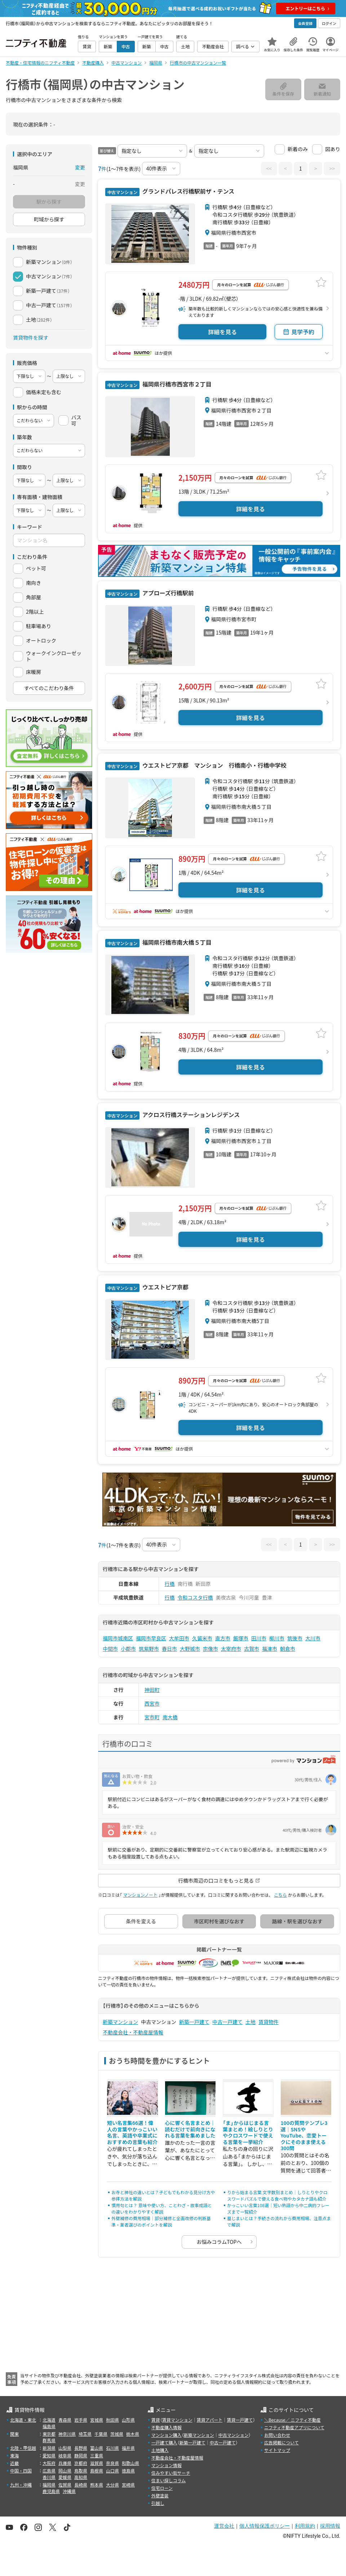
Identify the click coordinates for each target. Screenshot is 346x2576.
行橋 (170, 1583)
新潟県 (49, 2448)
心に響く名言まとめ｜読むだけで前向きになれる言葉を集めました (190, 2129)
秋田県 (112, 2420)
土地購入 (160, 2450)
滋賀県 (96, 2463)
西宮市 (152, 1703)
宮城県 (96, 2420)
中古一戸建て (227, 2021)
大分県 (112, 2485)
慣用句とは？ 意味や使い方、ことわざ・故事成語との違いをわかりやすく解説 (161, 2208)
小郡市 (128, 1648)
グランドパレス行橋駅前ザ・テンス (187, 191)
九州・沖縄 (21, 2485)
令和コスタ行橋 (195, 1597)
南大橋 (170, 1717)
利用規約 (305, 2526)
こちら (280, 1895)
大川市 (312, 1638)
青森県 (64, 2420)
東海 (14, 2455)
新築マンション (120, 2021)
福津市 (269, 1648)
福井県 (128, 2448)
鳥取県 (80, 2470)
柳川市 (276, 1638)
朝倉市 (287, 1648)
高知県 (80, 2477)
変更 (80, 167)
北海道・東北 (23, 2420)
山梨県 (64, 2448)
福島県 (49, 2426)
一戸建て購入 (164, 2442)
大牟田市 (179, 1638)
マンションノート (140, 1895)
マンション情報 (166, 2465)
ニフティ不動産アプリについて (294, 2427)
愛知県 (49, 2455)
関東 (14, 2434)
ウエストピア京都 (164, 1287)
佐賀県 (64, 2485)
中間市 (110, 1648)
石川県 (112, 2448)
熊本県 (96, 2485)
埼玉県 (85, 2434)
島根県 (96, 2470)
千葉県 (100, 2434)
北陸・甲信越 (23, 2448)
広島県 (49, 2470)
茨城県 (116, 2434)
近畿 (14, 2463)
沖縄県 (69, 2491)
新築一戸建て (194, 2021)
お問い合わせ (277, 2435)
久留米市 (202, 1638)
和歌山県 (130, 2463)
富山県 (96, 2448)
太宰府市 (231, 1648)
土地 (250, 2021)
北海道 (49, 2420)
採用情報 (330, 2526)
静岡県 (80, 2455)
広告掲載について (281, 2442)
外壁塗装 (160, 2495)
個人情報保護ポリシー (264, 2526)
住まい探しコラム (168, 2480)
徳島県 (128, 2470)
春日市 (169, 1648)
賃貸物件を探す (30, 337)
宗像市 (210, 1648)
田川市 (258, 1638)
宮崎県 (128, 2485)
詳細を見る (222, 331)
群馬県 (49, 2440)
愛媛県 (64, 2477)
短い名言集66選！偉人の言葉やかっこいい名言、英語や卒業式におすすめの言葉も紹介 (132, 2132)
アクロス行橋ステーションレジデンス (190, 1114)
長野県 (80, 2448)
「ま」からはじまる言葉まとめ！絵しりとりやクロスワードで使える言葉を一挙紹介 (248, 2132)
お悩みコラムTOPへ (219, 2241)
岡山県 (64, 2470)
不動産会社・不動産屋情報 (133, 2032)
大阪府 (49, 2463)
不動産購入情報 (166, 2427)
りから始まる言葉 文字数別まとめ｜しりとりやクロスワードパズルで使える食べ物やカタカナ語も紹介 (277, 2195)
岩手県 (80, 2420)
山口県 (112, 2470)
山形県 (128, 2420)
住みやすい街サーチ (170, 2473)
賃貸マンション (177, 2420)
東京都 (49, 2434)
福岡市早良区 (151, 1638)
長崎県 (80, 2485)
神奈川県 (67, 2434)
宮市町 (152, 1717)
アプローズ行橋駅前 (167, 592)
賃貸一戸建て (240, 2420)
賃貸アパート (210, 2420)
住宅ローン (162, 2488)
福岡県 (49, 2485)
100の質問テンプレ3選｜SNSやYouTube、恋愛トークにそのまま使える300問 (304, 2135)
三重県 (96, 2455)
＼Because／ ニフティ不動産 (292, 2420)
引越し (157, 2503)
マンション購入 (166, 2435)
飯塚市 (240, 1638)
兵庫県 (64, 2463)
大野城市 (190, 1648)
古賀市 (251, 1648)
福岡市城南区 (118, 1638)
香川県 (49, 2477)
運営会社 (224, 2526)
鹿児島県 (51, 2491)
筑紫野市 (149, 1648)
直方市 (222, 1638)
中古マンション (233, 2435)
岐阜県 (64, 2455)
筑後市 (294, 1638)
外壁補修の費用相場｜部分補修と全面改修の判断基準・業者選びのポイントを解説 (161, 2221)
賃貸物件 (268, 2021)
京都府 (80, 2463)
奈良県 (112, 2463)
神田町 (152, 1689)
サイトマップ (277, 2450)
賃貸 (155, 2420)
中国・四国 (21, 2470)
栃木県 (132, 2434)
